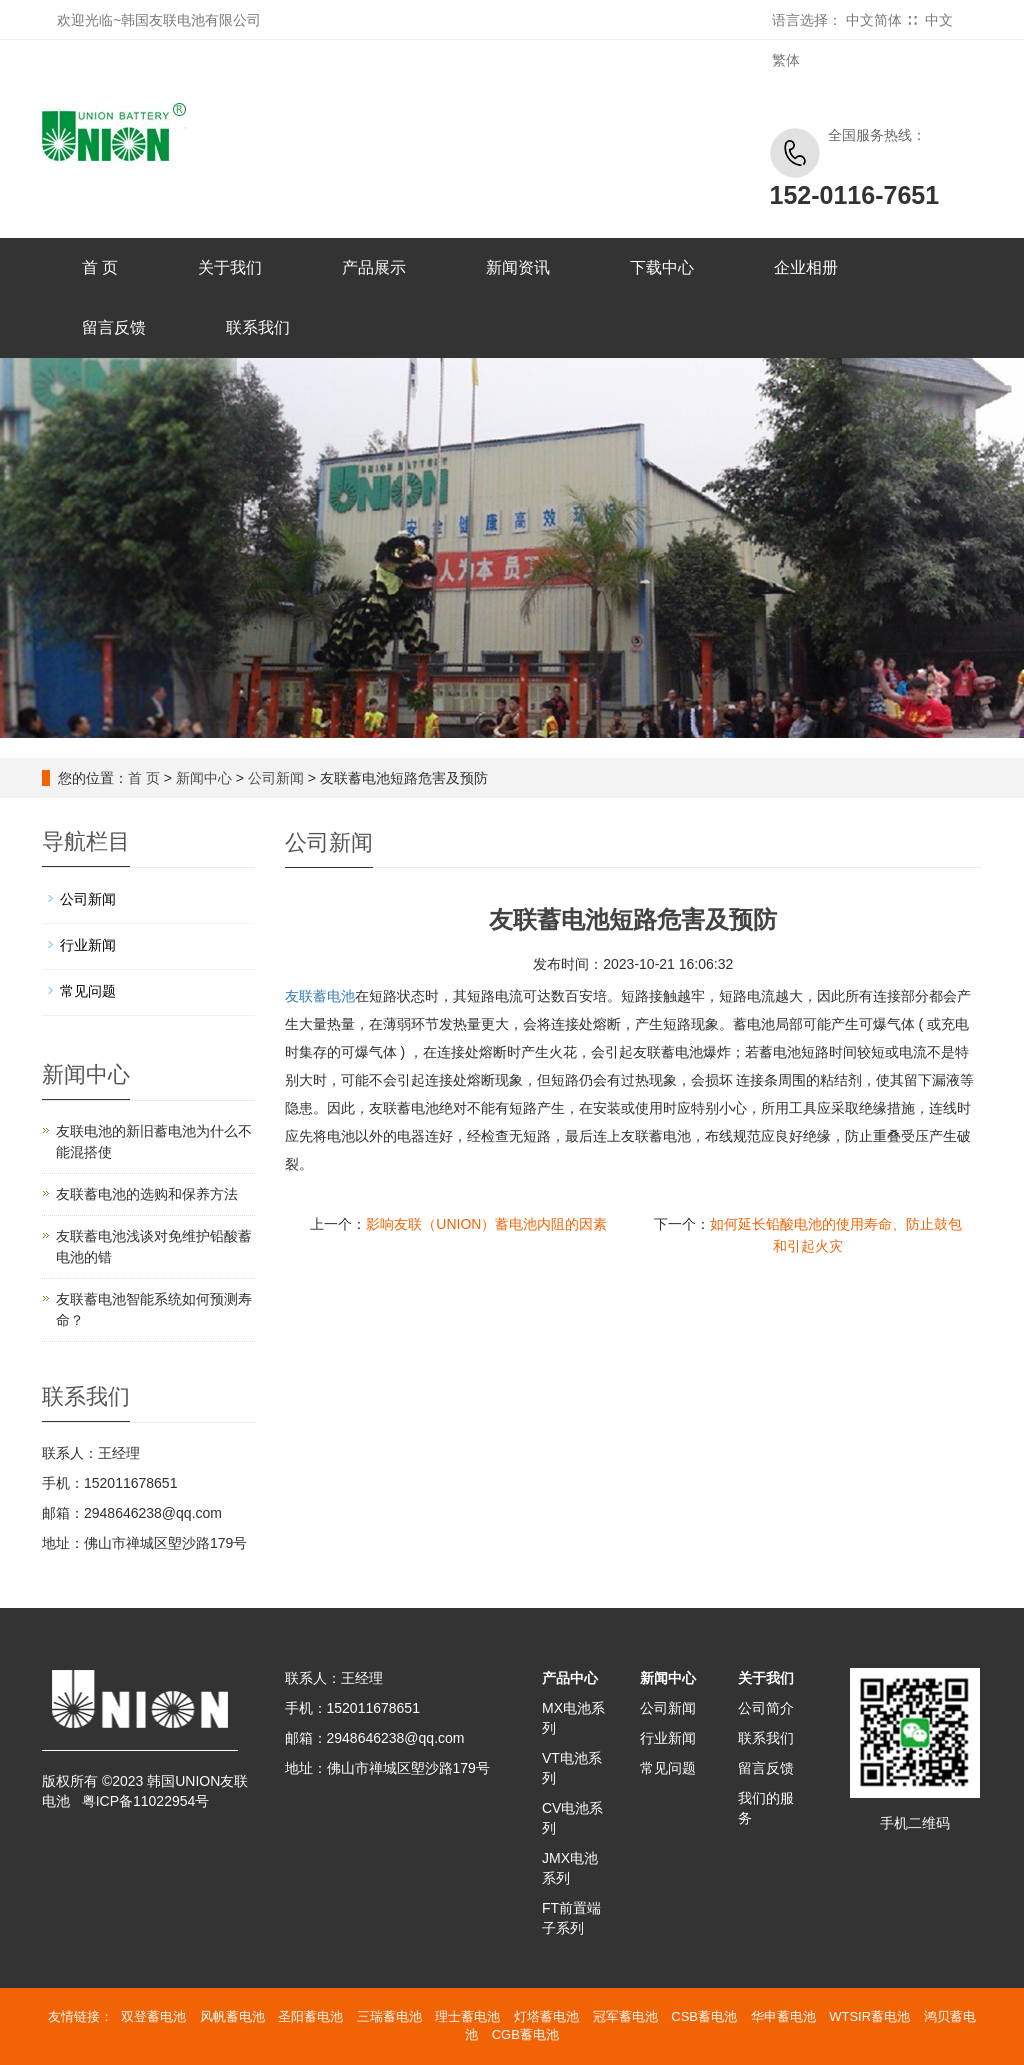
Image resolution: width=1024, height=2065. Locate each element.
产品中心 (570, 1678)
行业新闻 (88, 945)
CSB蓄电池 (704, 2016)
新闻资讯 (518, 267)
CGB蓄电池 (525, 2034)
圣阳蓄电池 (310, 2016)
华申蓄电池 (783, 2016)
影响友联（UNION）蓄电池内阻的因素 (486, 1224)
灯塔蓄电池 (546, 2016)
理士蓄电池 (467, 2016)
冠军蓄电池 (625, 2016)
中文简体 (874, 20)
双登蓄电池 (153, 2016)
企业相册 (806, 267)
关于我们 (230, 267)
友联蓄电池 (320, 996)
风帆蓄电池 (232, 2016)
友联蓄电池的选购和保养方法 (147, 1194)
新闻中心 (204, 778)
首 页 (100, 267)
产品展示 (374, 267)
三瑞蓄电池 (389, 2016)
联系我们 (258, 327)
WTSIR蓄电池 (869, 2016)
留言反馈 (114, 327)
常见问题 (88, 991)
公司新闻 (276, 778)
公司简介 (766, 1708)
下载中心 (662, 267)
